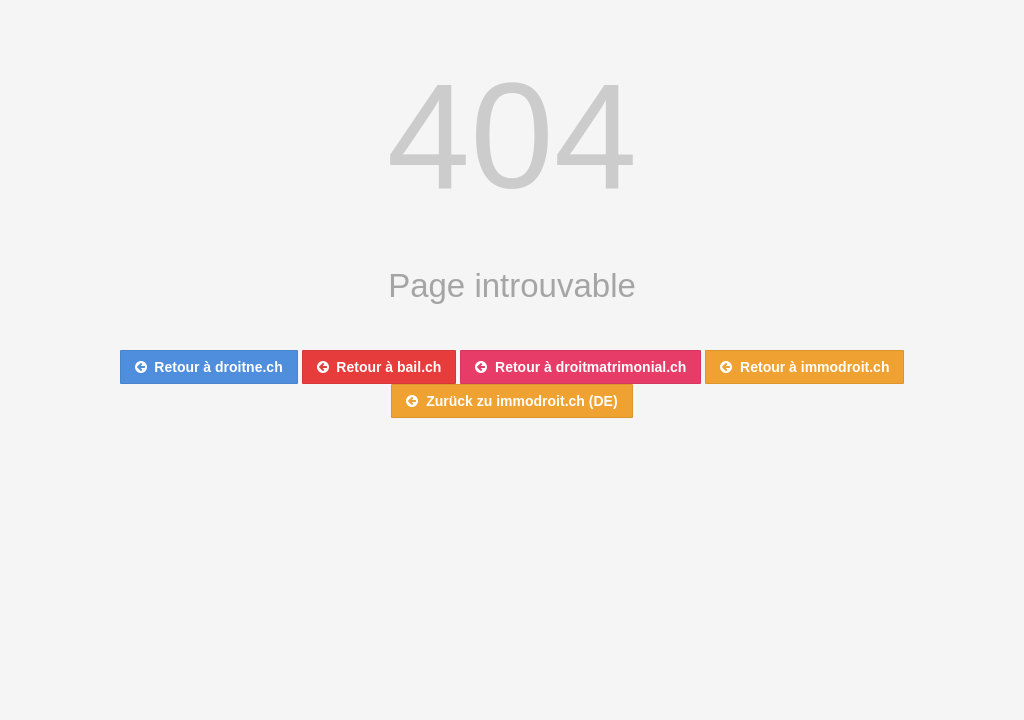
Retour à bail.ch (379, 367)
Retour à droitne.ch (209, 367)
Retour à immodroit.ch (804, 367)
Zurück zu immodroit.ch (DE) (511, 401)
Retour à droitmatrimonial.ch (580, 367)
